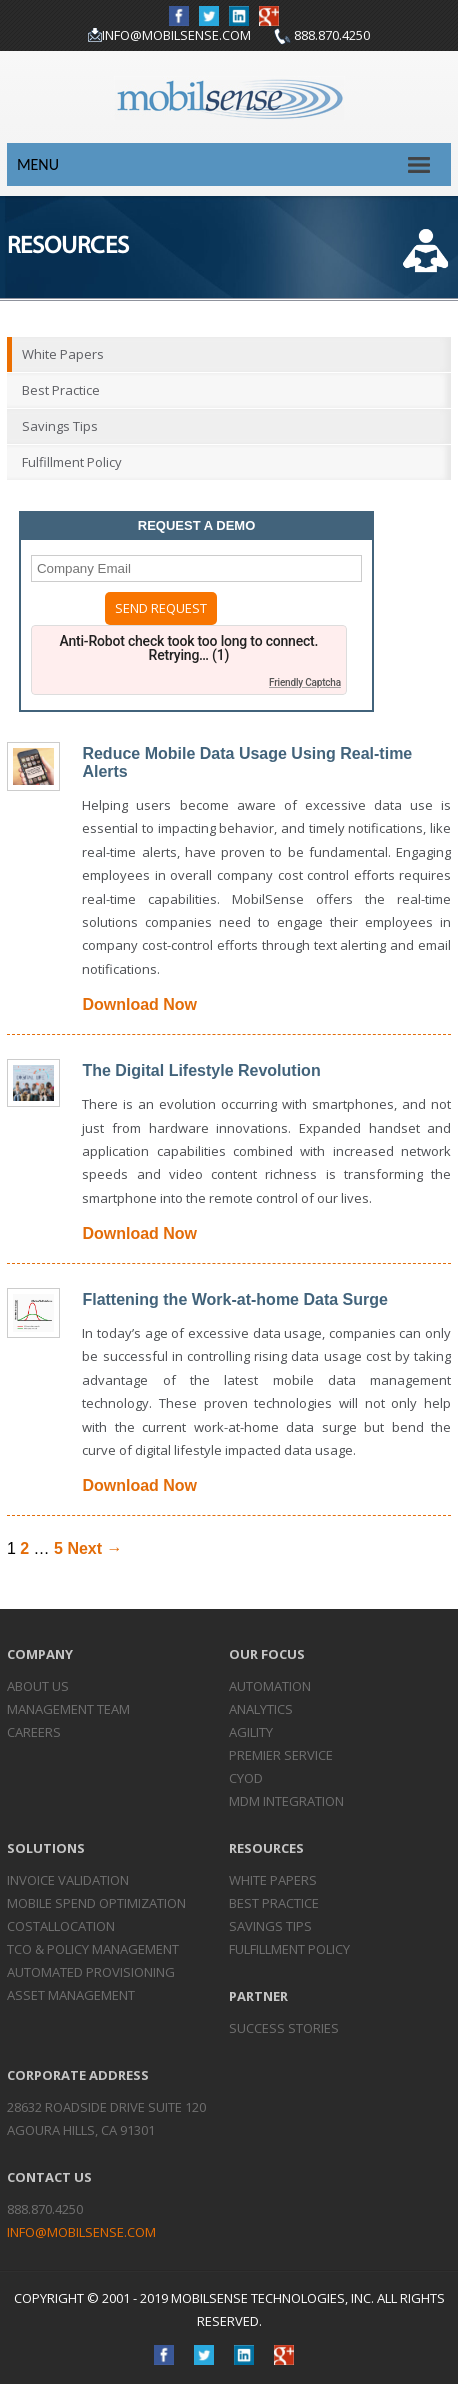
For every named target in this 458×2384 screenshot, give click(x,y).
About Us (38, 1686)
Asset (71, 1995)
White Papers (63, 354)
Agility (251, 1732)
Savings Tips (60, 426)
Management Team (68, 1709)
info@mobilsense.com (176, 35)
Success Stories (284, 2028)
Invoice (68, 1880)
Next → (94, 1548)
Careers (34, 1732)
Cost (61, 1926)
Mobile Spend (96, 1903)
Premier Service (281, 1755)
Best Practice (61, 390)
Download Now (139, 1004)
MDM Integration (286, 1801)
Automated (91, 1972)
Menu (38, 164)
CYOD (246, 1778)
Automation (270, 1686)
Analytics (261, 1709)
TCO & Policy (93, 1949)
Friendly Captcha (305, 682)
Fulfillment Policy (72, 462)
